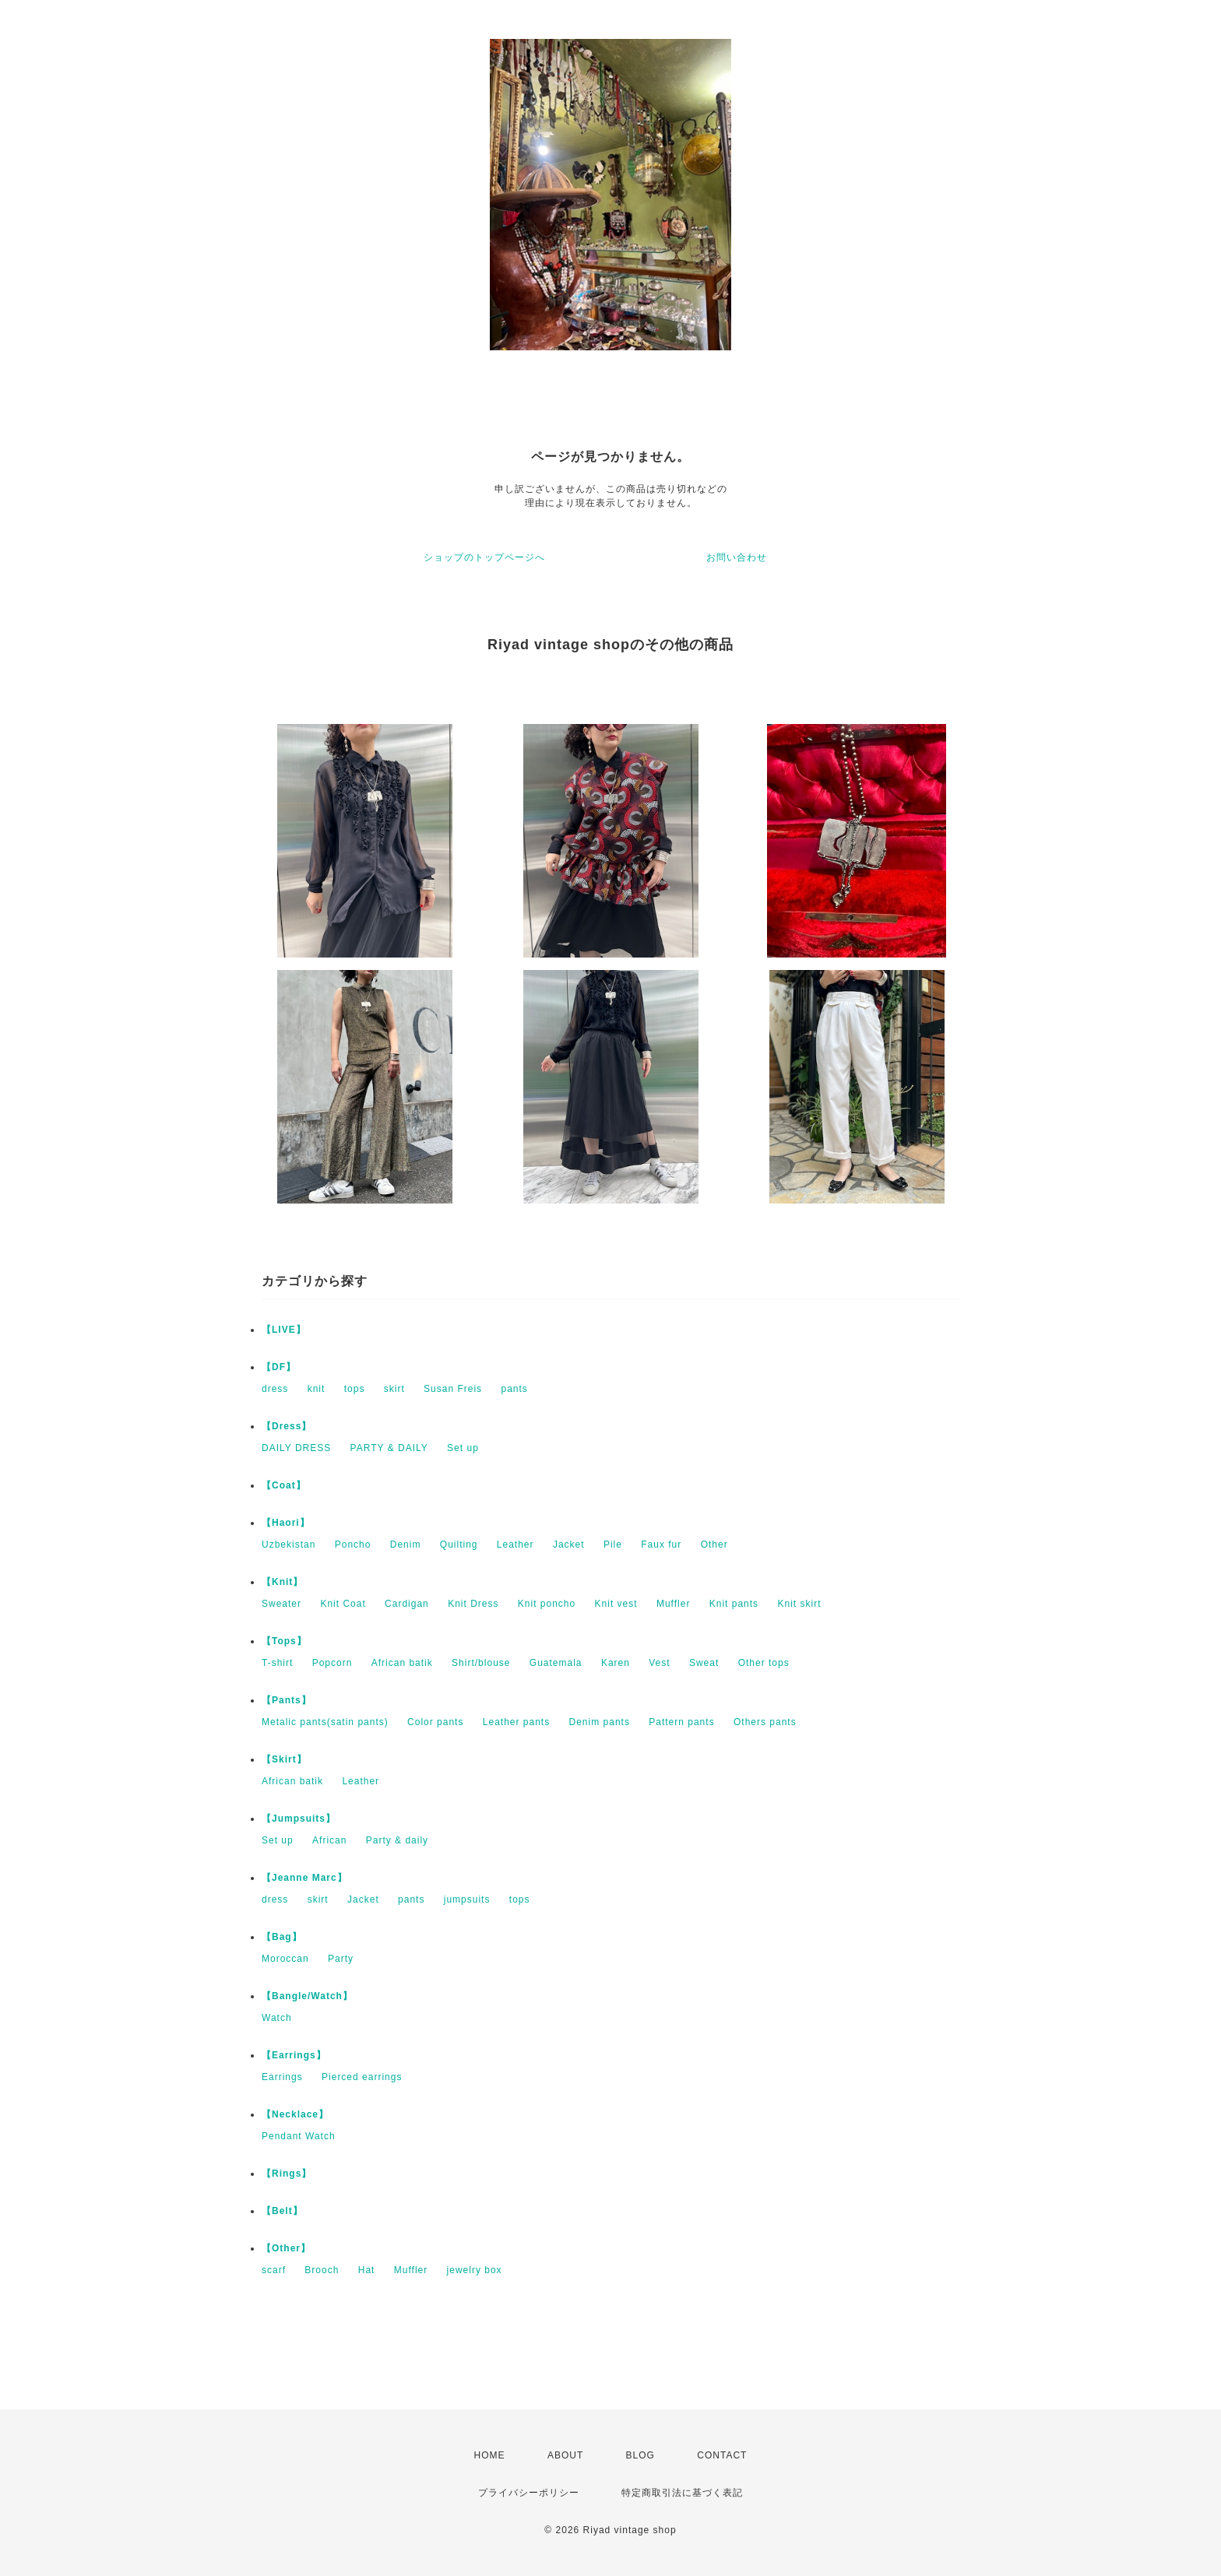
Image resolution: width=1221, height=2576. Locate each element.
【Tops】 (284, 1641)
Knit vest (616, 1603)
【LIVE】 (284, 1329)
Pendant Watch (299, 2136)
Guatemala (556, 1662)
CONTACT (722, 2455)
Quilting (459, 1544)
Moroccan (285, 1958)
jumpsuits (467, 1899)
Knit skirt (799, 1603)
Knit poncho (546, 1603)
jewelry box (474, 2270)
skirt (394, 1388)
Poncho (353, 1544)
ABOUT (565, 2455)
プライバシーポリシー (528, 2492)
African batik (402, 1662)
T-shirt (277, 1662)
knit (316, 1388)
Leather (515, 1544)
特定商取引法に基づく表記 (682, 2492)
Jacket (569, 1544)
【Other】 (286, 2248)
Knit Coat (342, 1603)
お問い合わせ (736, 557)
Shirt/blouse (481, 1662)
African (329, 1840)
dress (275, 1388)
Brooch (321, 2270)
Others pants (765, 1722)
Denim (405, 1544)
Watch (277, 2017)
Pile (612, 1544)
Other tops (764, 1662)
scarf (274, 2270)
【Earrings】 (294, 2055)
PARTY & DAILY (389, 1448)
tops (354, 1388)
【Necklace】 (295, 2114)
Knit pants (733, 1603)
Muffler (673, 1603)
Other (714, 1544)
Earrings (282, 2077)
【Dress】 (286, 1426)
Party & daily (397, 1840)
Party (341, 1958)
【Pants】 (286, 1700)
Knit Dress (473, 1603)
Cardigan (407, 1603)
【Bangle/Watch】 (307, 1996)
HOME (489, 2455)
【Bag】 (282, 1936)
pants (514, 1388)
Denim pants (599, 1722)
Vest (659, 1662)
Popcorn (332, 1662)
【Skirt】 (284, 1759)
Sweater (281, 1603)
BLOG (640, 2455)
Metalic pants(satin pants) (325, 1722)
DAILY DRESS (296, 1448)
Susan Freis (453, 1388)
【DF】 (279, 1367)
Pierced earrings (362, 2077)
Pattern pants (681, 1722)
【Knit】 (282, 1581)
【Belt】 (282, 2210)
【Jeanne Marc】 (304, 1877)
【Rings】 (286, 2173)
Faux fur (661, 1544)
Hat (366, 2270)
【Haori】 (286, 1522)
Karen (615, 1662)
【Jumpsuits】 (299, 1818)
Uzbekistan (288, 1544)
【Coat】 (284, 1485)
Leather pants (516, 1722)
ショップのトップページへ (484, 557)
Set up (463, 1448)
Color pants (435, 1722)
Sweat (704, 1662)
